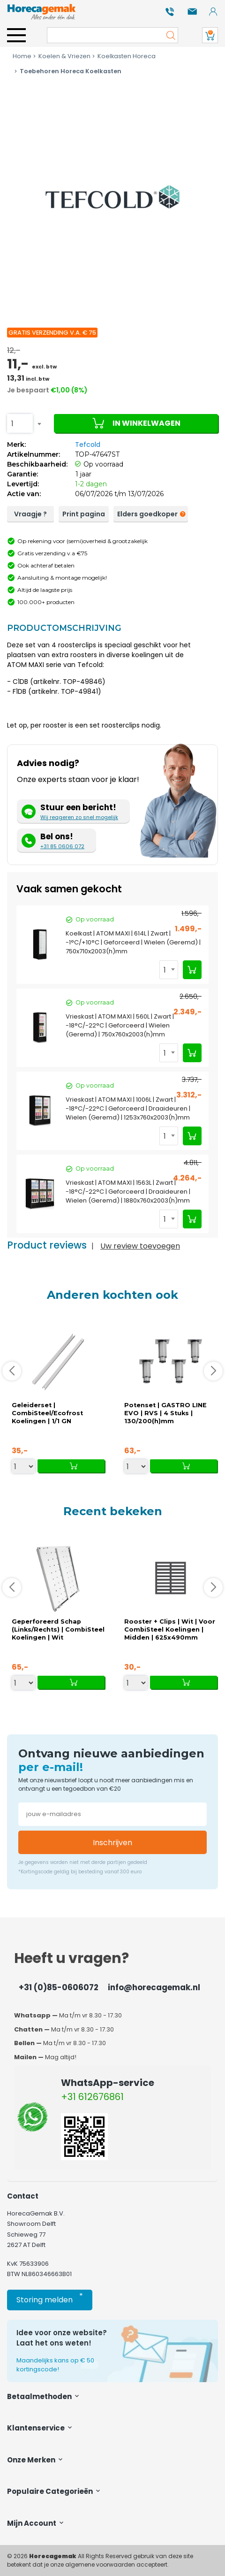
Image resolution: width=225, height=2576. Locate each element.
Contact (22, 2196)
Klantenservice (40, 2428)
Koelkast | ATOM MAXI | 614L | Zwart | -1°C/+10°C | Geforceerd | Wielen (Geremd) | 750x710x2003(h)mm (133, 942)
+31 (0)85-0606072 (58, 1987)
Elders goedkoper (149, 514)
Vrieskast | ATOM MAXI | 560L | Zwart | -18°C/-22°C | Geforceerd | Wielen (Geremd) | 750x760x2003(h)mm (120, 1025)
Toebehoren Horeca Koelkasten (67, 71)
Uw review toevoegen (140, 1246)
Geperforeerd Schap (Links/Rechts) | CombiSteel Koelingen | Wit (58, 1629)
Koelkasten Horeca (123, 56)
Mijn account (36, 2523)
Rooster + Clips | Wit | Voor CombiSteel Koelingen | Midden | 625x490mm (169, 1629)
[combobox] (20, 423)
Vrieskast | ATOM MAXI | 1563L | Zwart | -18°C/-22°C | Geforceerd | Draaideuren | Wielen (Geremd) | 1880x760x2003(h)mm (128, 1191)
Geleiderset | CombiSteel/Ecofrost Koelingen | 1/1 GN (47, 1413)
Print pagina (83, 514)
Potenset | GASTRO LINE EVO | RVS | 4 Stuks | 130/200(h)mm (165, 1413)
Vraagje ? (30, 514)
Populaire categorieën (54, 2491)
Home (22, 56)
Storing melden (49, 2298)
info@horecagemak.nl (154, 1987)
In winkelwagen (135, 423)
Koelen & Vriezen (60, 56)
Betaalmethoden (44, 2396)
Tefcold (87, 444)
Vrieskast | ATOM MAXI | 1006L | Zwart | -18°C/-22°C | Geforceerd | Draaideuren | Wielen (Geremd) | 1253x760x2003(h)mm (128, 1108)
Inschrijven (112, 1842)
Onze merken (35, 2460)
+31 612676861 (92, 2096)
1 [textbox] (12, 423)
